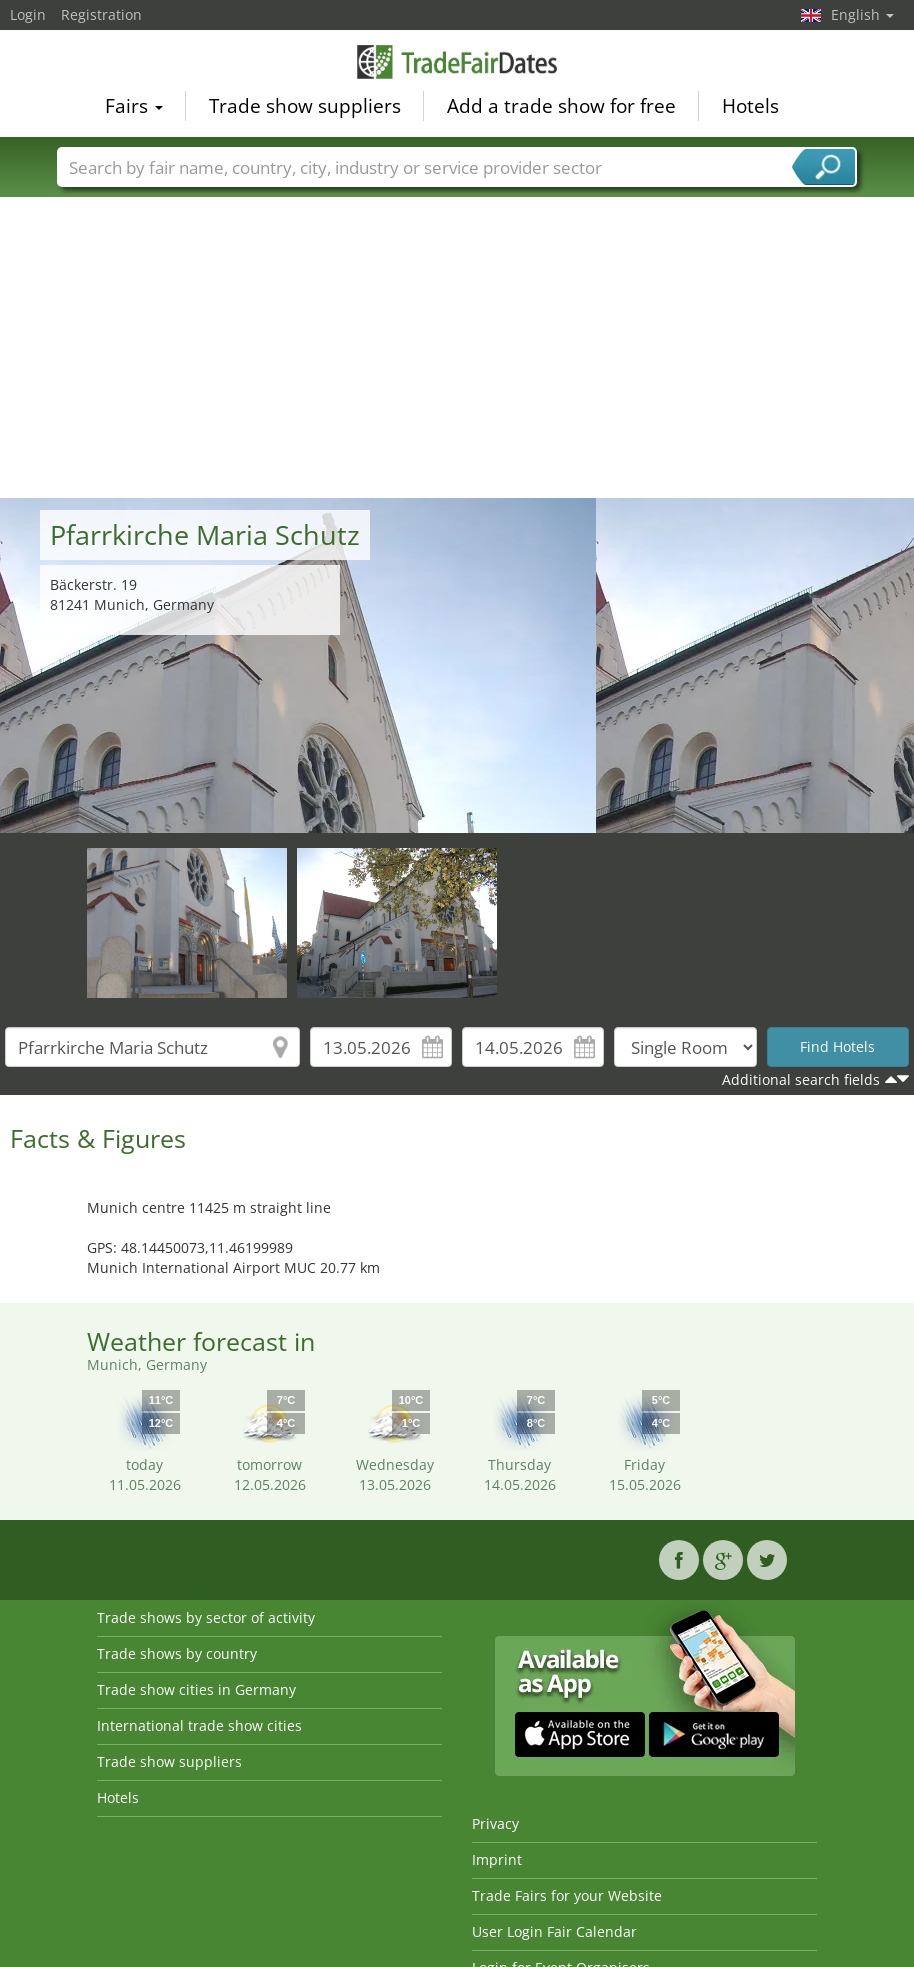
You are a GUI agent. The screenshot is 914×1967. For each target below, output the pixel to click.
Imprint (497, 1859)
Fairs (134, 106)
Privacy (495, 1823)
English (862, 14)
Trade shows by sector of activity (206, 1617)
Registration (101, 14)
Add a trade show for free (561, 106)
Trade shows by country (177, 1653)
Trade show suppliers (305, 106)
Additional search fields (801, 1079)
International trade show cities (199, 1725)
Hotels (750, 106)
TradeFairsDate (457, 62)
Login (28, 14)
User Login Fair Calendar (554, 1931)
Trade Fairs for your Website (567, 1895)
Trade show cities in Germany (196, 1689)
